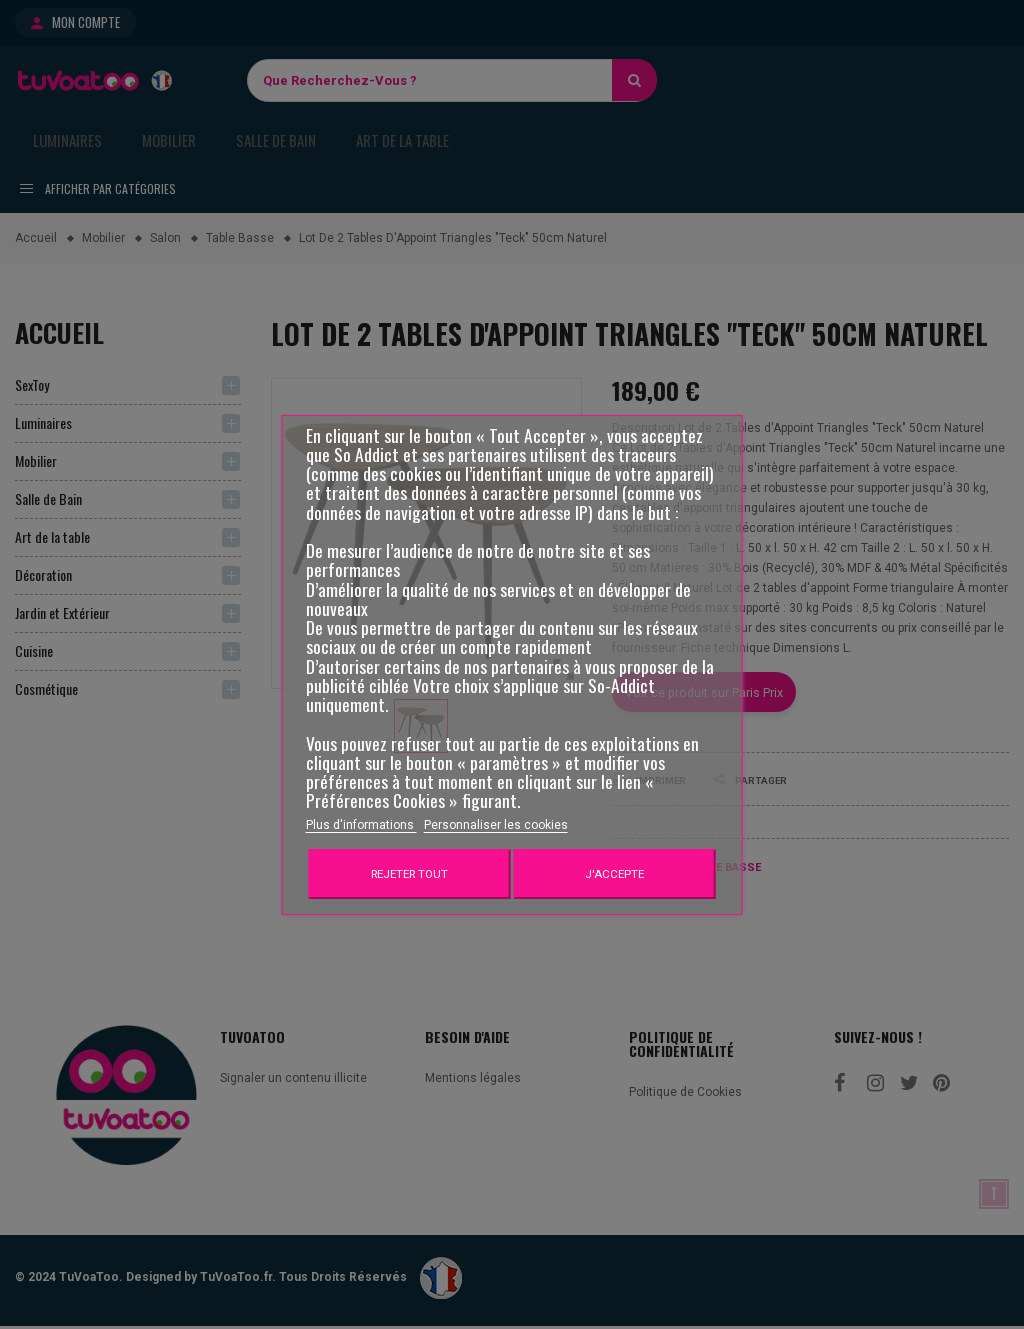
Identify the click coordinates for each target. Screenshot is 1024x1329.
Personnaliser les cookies (496, 825)
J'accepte (614, 874)
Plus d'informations (361, 825)
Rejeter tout (409, 874)
